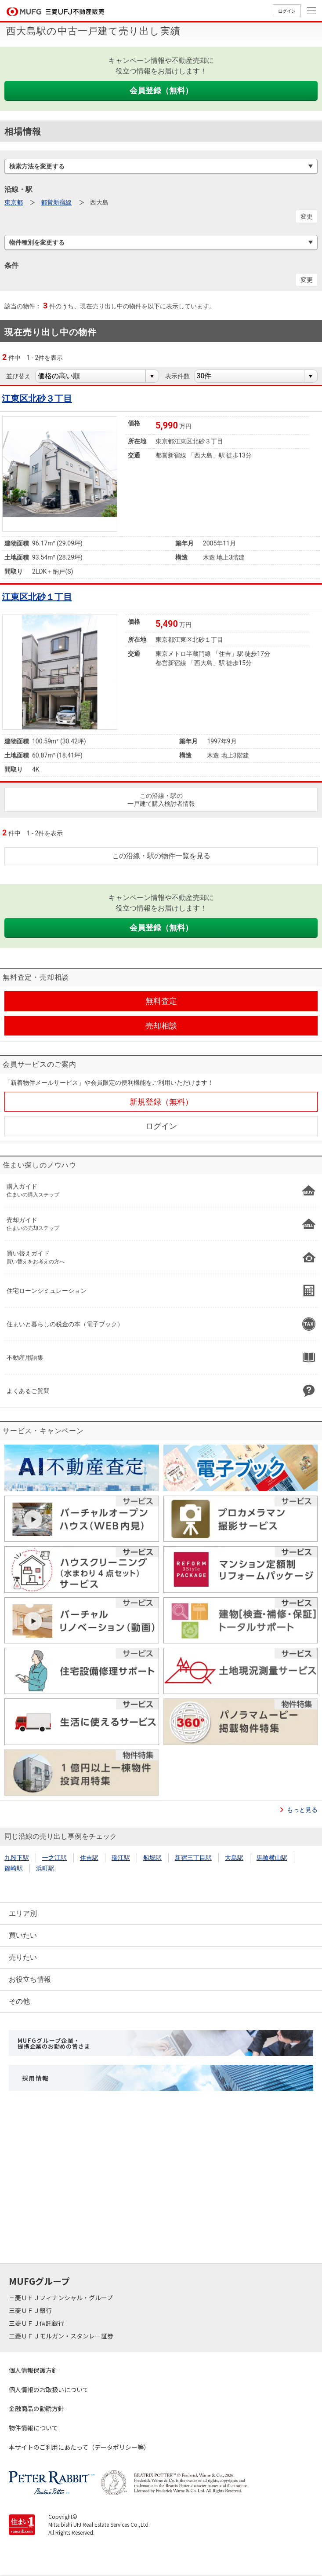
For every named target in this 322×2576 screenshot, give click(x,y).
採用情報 (35, 2078)
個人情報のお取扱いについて (49, 2389)
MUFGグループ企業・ (54, 2043)
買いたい (23, 1935)
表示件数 (177, 376)
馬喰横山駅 (272, 1857)
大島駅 (234, 1857)
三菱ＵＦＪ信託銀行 (37, 2323)
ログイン (287, 10)
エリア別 (23, 1913)
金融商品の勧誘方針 (36, 2408)
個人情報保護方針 (33, 2370)
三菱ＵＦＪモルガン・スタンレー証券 (62, 2336)
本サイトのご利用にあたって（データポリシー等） (79, 2447)
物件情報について (33, 2427)
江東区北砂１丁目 (37, 597)
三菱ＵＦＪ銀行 (31, 2310)
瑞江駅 (121, 1857)
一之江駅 (54, 1857)
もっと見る (302, 1809)
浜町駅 (45, 1868)
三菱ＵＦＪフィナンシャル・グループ (61, 2297)
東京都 (13, 202)
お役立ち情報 (30, 1979)
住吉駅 (89, 1857)
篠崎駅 (13, 1868)
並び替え (18, 376)
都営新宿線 (56, 202)
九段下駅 (16, 1857)
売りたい (23, 1957)
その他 (19, 2001)
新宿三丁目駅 (193, 1857)
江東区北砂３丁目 (37, 398)
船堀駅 (152, 1857)
